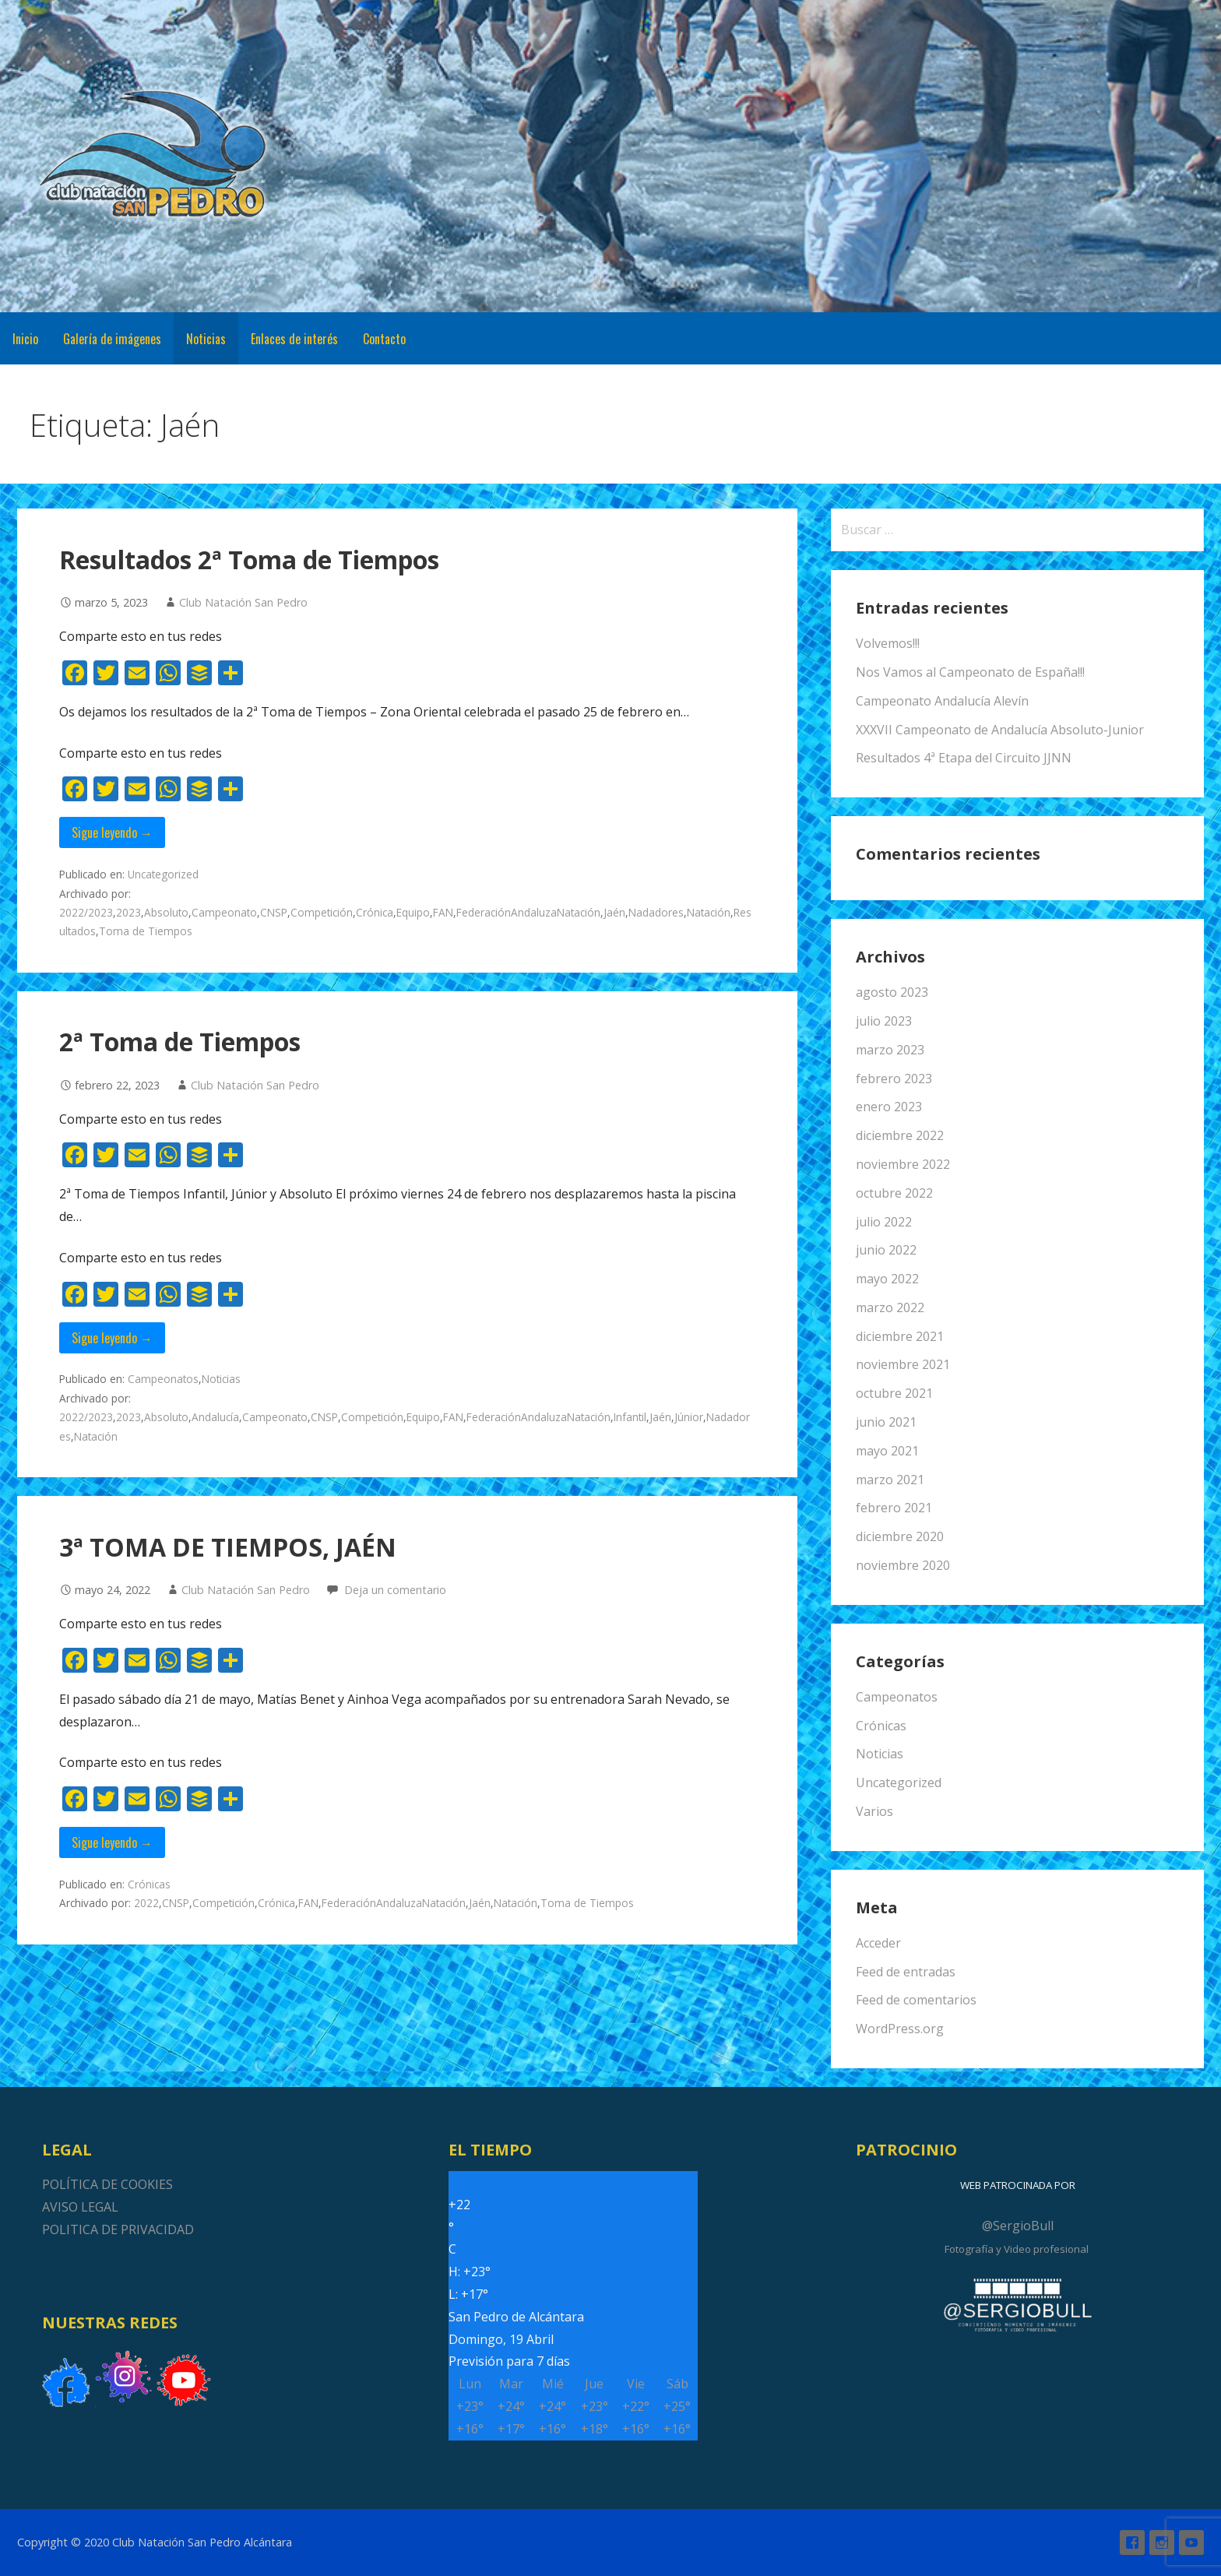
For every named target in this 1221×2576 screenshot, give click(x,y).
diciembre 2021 (900, 1336)
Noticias (206, 338)
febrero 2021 (894, 1507)
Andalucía (215, 1416)
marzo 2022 (890, 1307)
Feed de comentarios (916, 1999)
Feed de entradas (905, 1971)
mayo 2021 (887, 1450)
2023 (128, 912)
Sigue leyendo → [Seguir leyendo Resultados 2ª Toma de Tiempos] (112, 832)
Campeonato (224, 912)
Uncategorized (163, 874)
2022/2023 (86, 912)
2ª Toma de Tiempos (180, 1041)
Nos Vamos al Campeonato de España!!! (970, 672)
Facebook (1132, 2542)
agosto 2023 (892, 992)
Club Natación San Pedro (243, 602)
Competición (321, 912)
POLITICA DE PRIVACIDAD (118, 2229)
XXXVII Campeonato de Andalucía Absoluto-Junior (1000, 729)
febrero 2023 (894, 1078)
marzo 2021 (890, 1479)
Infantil (630, 1416)
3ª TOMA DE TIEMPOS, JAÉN (227, 1547)
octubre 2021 (894, 1393)
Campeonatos (163, 1378)
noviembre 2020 (903, 1565)
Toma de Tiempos (145, 931)
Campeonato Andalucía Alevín (942, 700)
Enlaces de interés (294, 338)
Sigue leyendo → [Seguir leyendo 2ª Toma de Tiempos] (112, 1337)
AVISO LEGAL (80, 2206)
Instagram (1161, 2542)
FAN (443, 912)
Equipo (413, 912)
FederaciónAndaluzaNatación (528, 912)
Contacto (384, 338)
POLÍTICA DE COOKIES (107, 2184)
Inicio (25, 338)
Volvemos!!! (888, 643)
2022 (146, 1902)
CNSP (273, 912)
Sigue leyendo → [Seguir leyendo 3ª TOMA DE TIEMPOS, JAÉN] (112, 1842)
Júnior (688, 1416)
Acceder (878, 1942)
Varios (874, 1811)
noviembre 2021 (903, 1364)
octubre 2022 (894, 1193)
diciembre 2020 (900, 1536)
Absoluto (166, 912)
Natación (708, 912)
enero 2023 (889, 1106)
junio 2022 (886, 1249)
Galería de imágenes (112, 338)
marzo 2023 (890, 1049)
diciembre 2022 (900, 1135)
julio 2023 (884, 1020)
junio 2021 (886, 1422)
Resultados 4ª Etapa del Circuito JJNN (963, 757)
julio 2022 (884, 1221)
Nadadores (656, 912)
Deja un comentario (395, 1589)
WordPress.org (900, 2028)
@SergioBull (1018, 2225)
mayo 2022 (887, 1278)
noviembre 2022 (903, 1164)
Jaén (614, 912)
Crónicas (149, 1884)
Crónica (374, 912)
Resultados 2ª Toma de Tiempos (249, 559)
